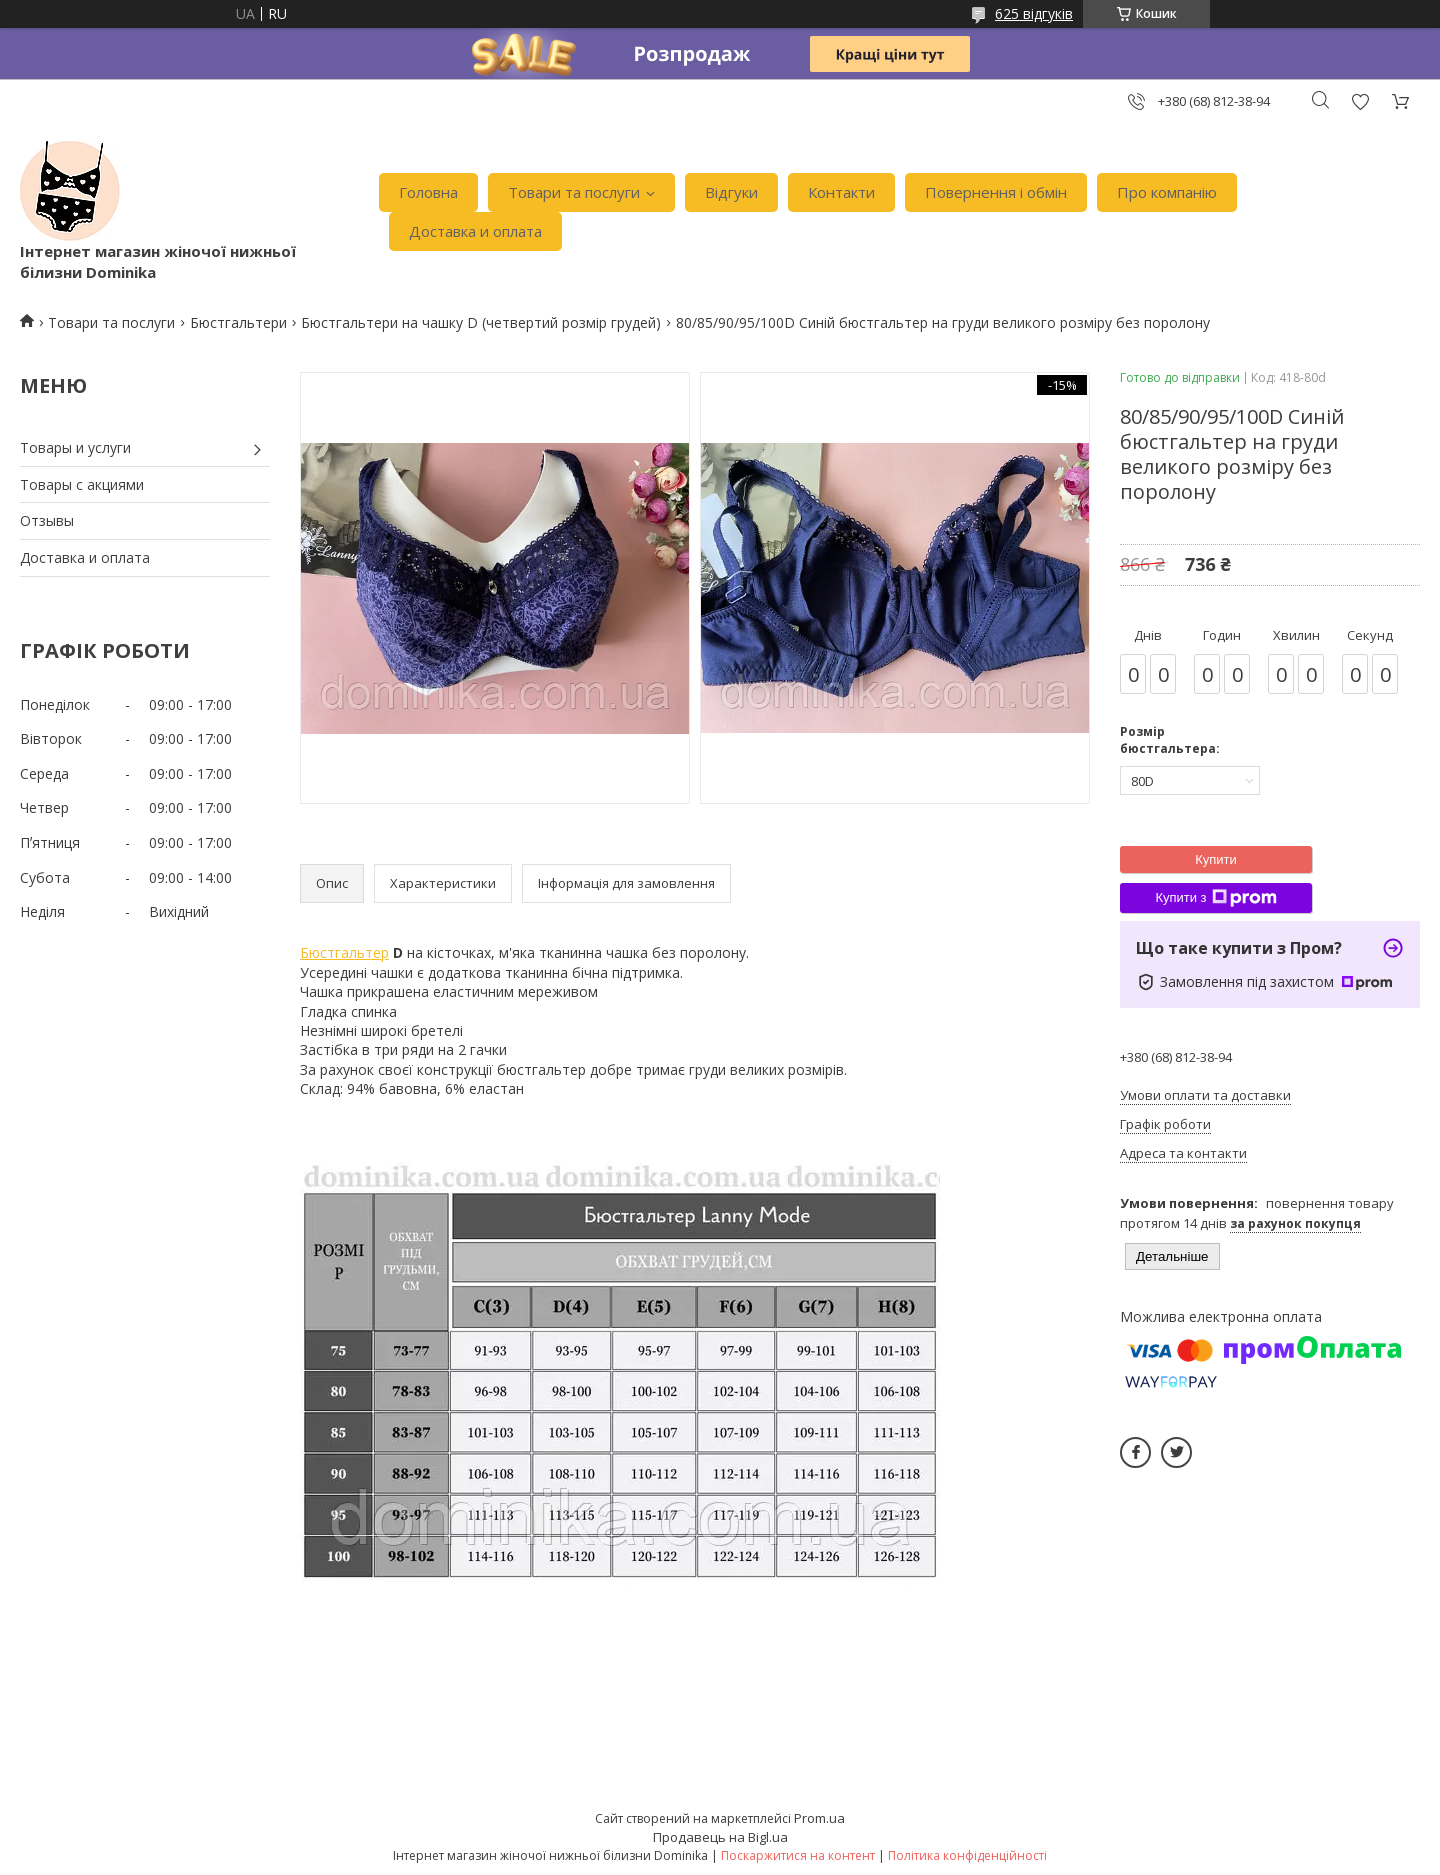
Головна (428, 192)
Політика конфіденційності (967, 1855)
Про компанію (1167, 192)
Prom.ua (819, 1818)
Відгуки (731, 192)
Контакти (841, 192)
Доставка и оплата (475, 231)
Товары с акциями (82, 484)
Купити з (1215, 898)
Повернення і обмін (996, 192)
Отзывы (47, 520)
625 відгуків (1034, 13)
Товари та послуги (574, 192)
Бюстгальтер (344, 952)
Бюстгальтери (238, 322)
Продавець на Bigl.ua (720, 1837)
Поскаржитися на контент (798, 1855)
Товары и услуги (75, 447)
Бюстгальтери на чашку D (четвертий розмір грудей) (481, 322)
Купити (1216, 859)
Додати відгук (1360, 101)
